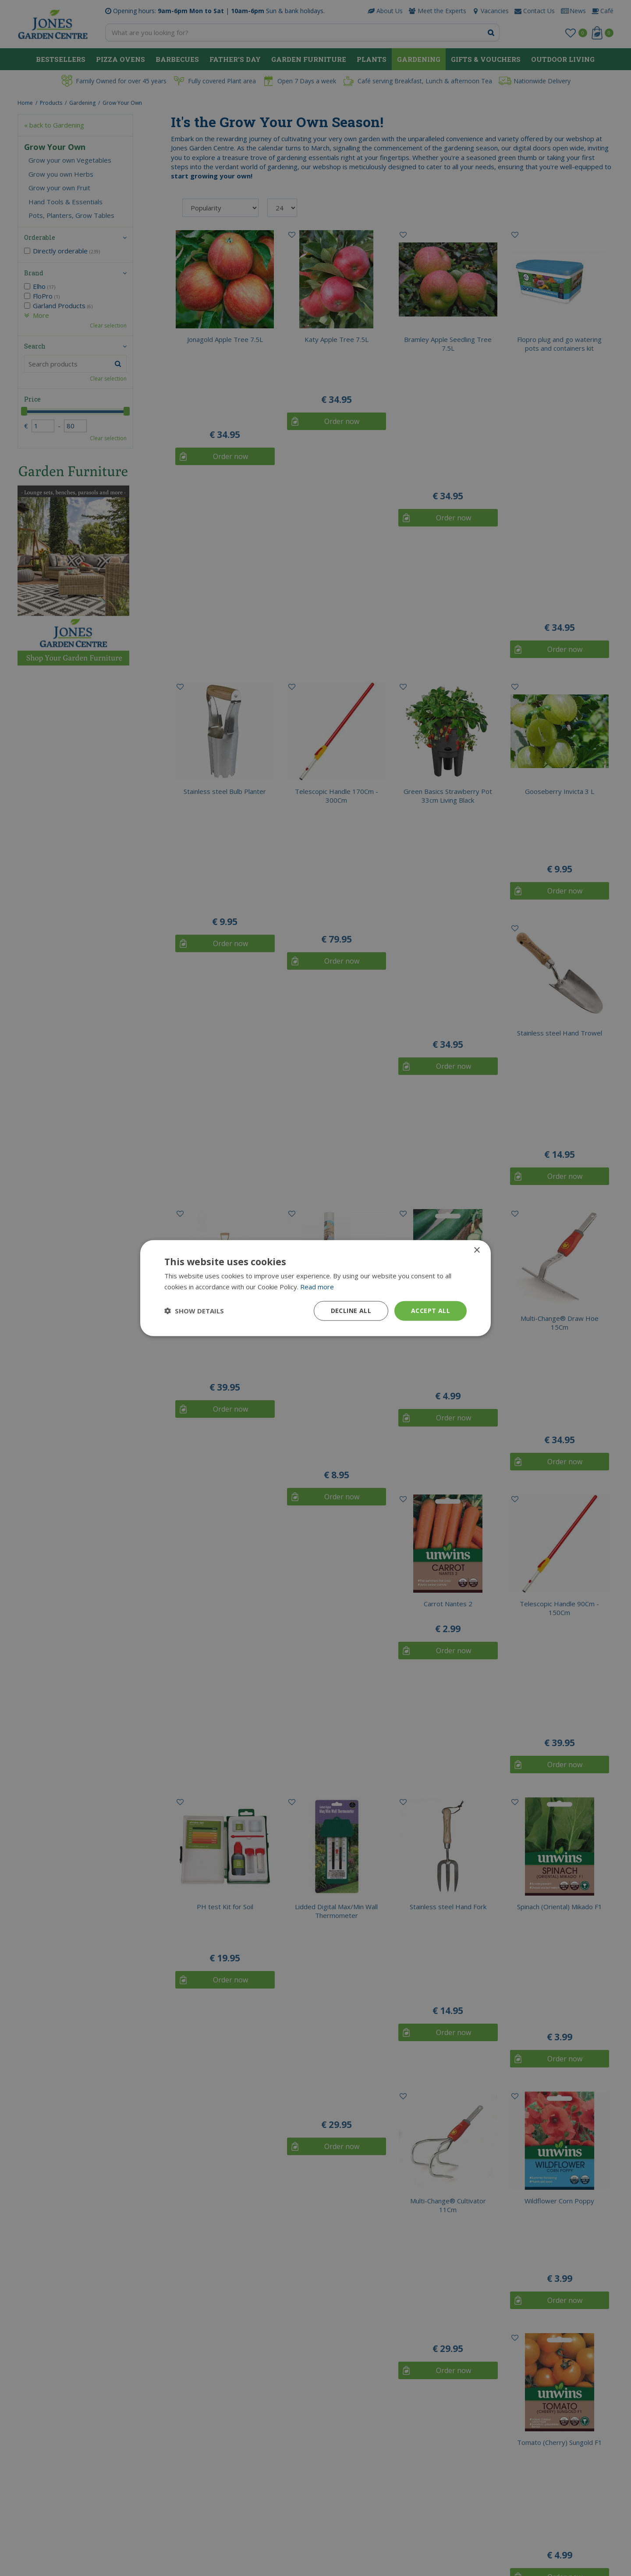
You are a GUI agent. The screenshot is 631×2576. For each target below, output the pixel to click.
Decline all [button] (351, 1310)
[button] (194, 1311)
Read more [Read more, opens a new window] (317, 1286)
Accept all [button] (430, 1310)
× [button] (476, 1250)
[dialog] (315, 1288)
